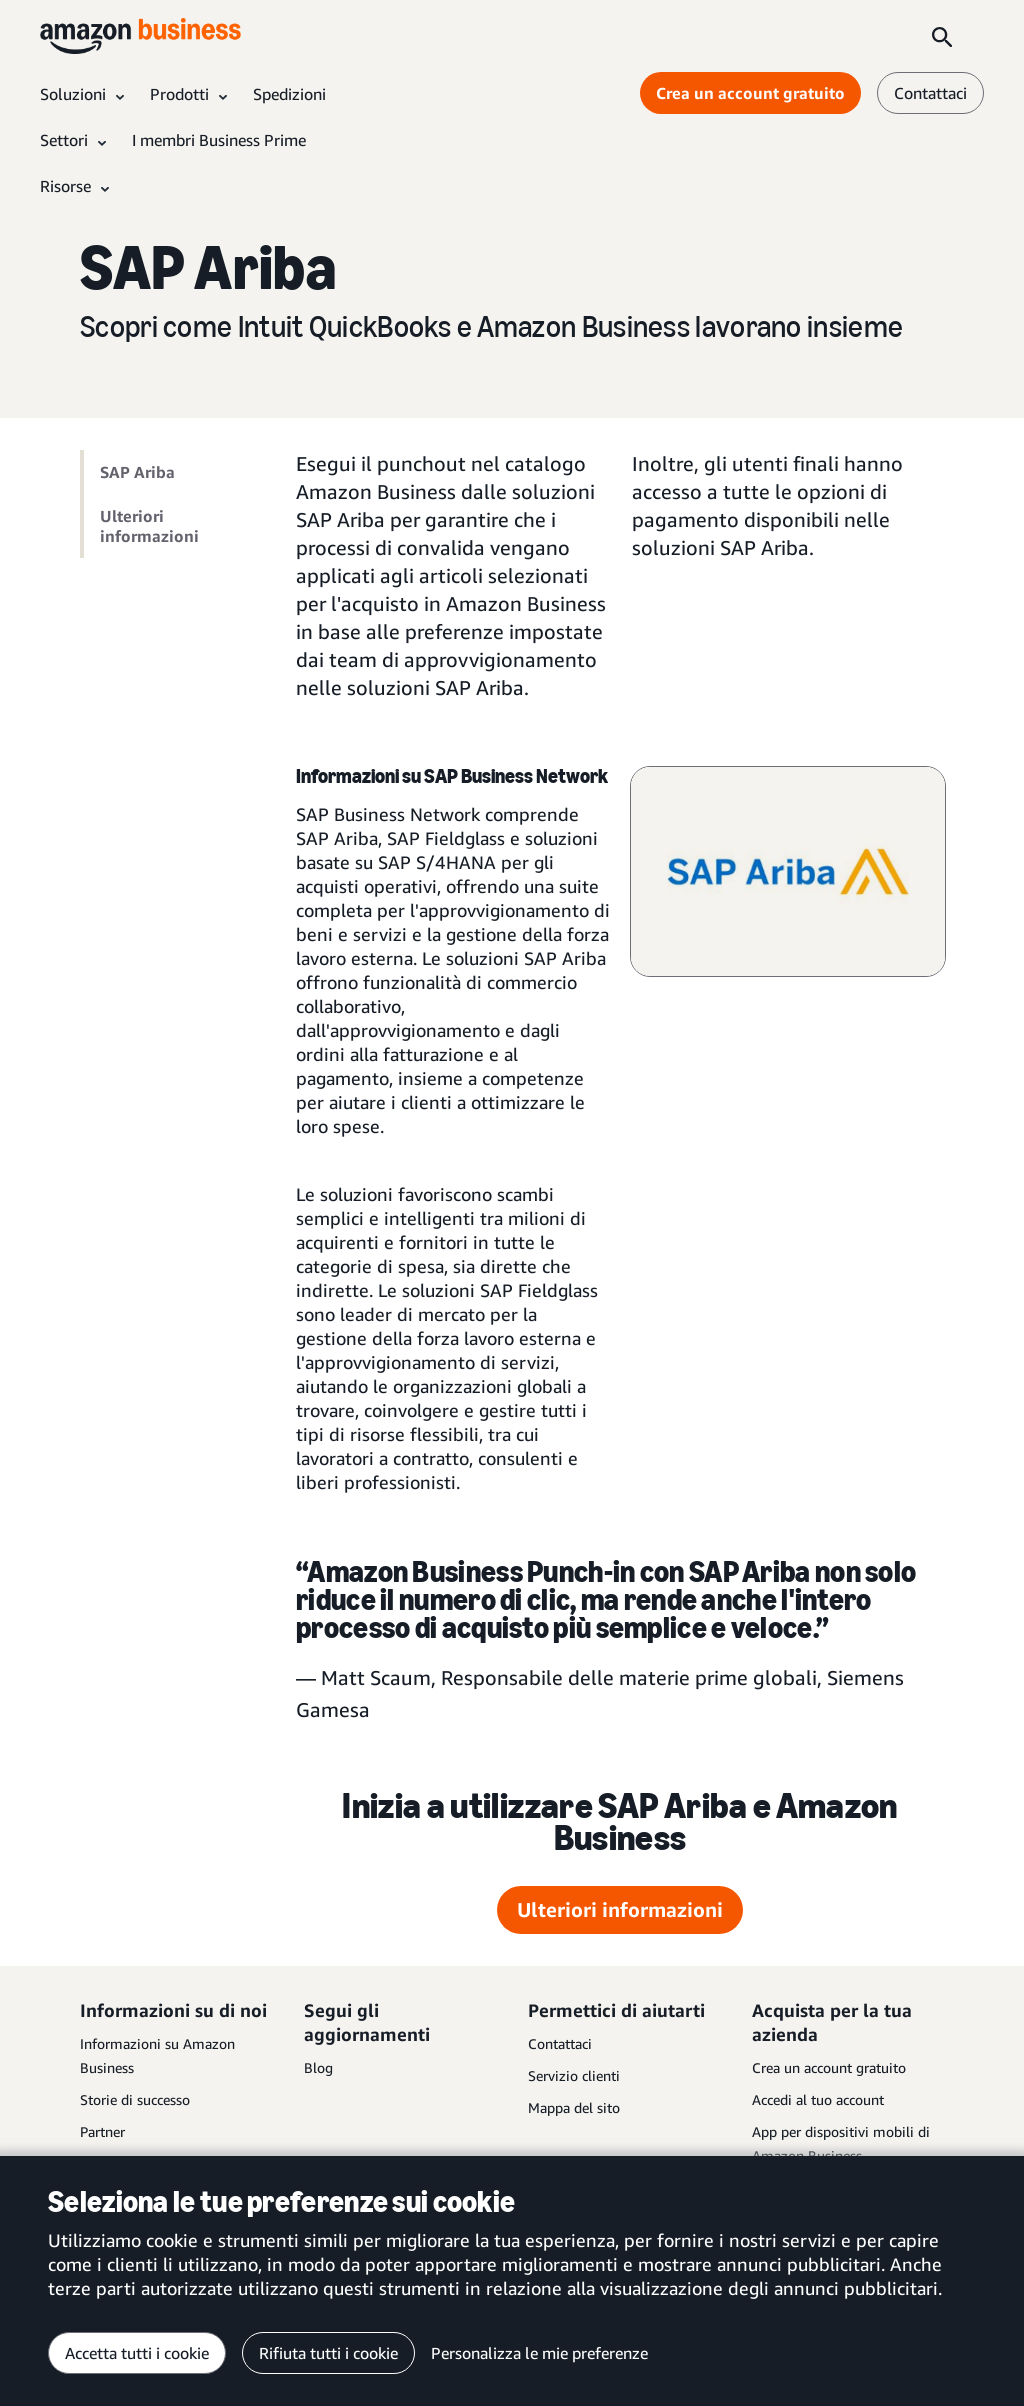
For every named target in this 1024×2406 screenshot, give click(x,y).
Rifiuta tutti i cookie (328, 2353)
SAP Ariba (137, 472)
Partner (102, 2131)
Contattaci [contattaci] (930, 93)
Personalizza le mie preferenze (539, 2353)
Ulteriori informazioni (149, 526)
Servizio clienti (574, 2075)
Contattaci (560, 2043)
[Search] (942, 36)
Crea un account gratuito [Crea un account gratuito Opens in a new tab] (750, 93)
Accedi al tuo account (818, 2099)
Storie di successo (135, 2099)
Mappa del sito (574, 2107)
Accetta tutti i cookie (137, 2353)
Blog (318, 2067)
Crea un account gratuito (829, 2067)
